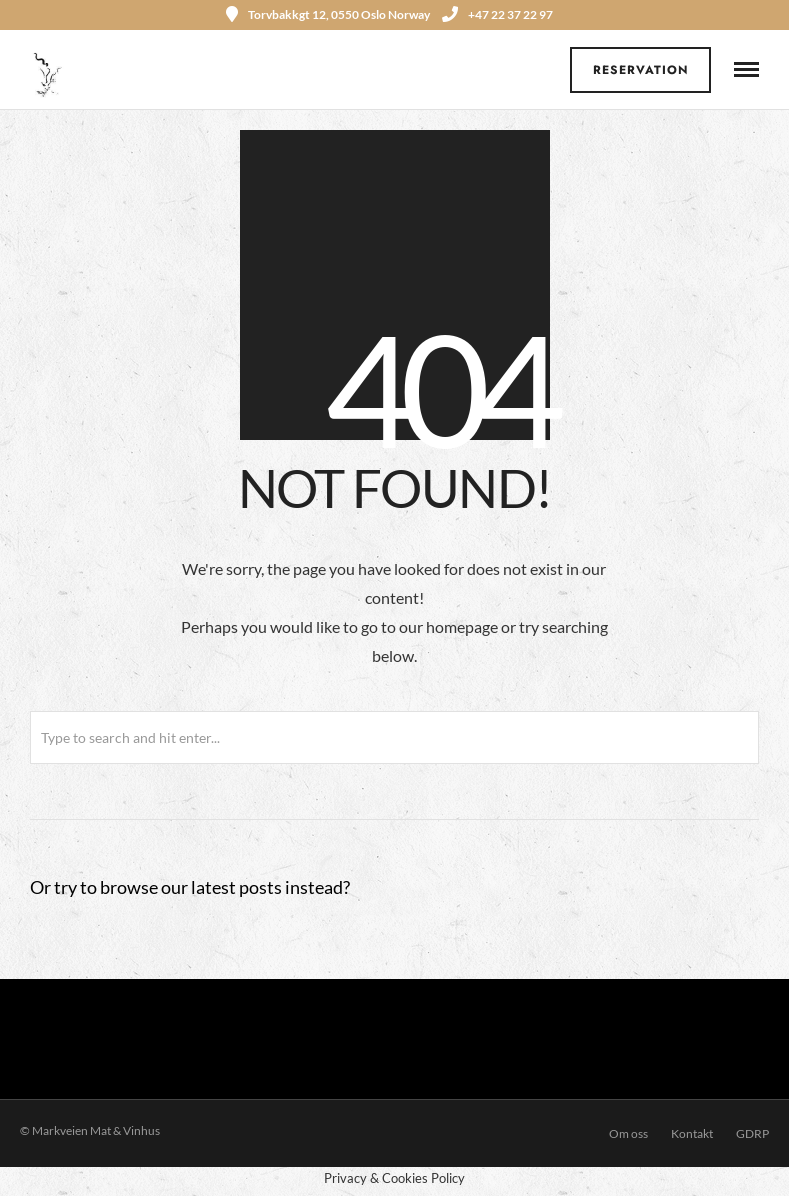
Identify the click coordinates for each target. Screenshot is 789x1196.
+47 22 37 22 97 (497, 14)
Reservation (641, 70)
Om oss (628, 1133)
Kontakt (692, 1133)
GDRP (752, 1133)
